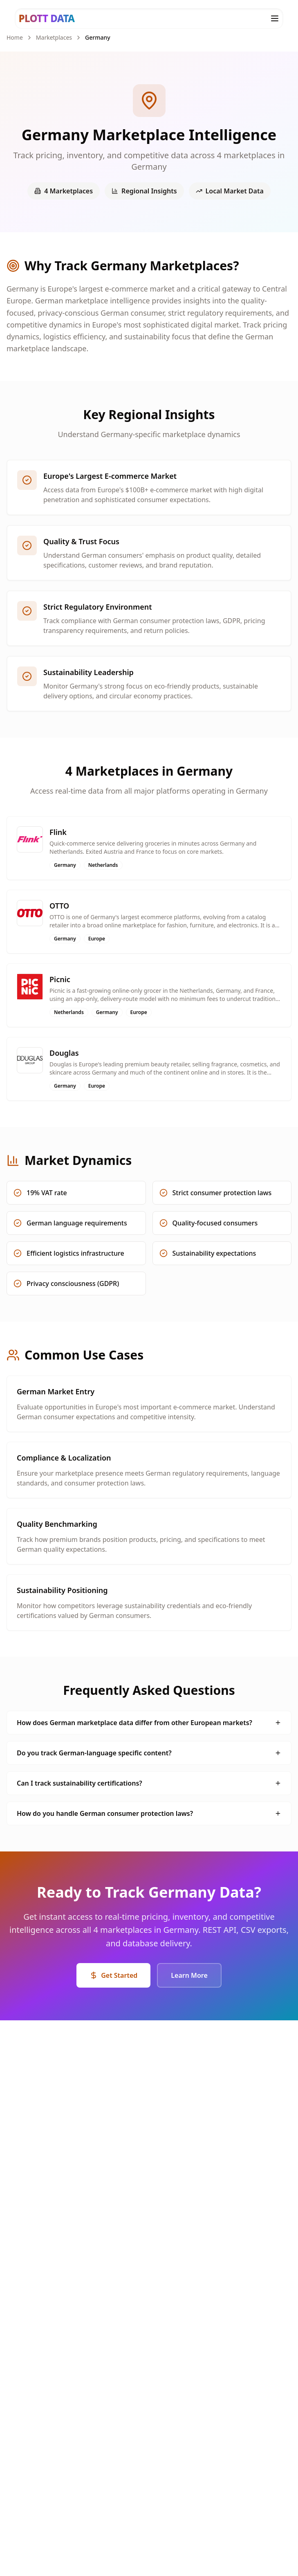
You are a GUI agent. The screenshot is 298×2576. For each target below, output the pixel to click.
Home (15, 37)
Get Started (113, 1975)
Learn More (189, 1975)
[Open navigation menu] (275, 18)
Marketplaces (54, 37)
